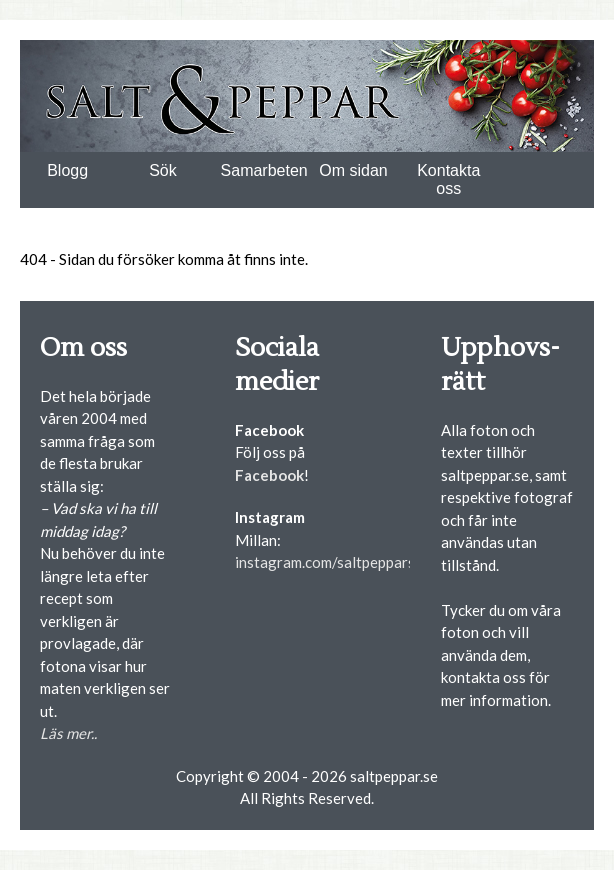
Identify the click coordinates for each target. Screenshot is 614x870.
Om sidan (353, 170)
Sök (163, 170)
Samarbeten (263, 170)
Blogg (67, 170)
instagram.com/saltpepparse (329, 562)
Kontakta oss (448, 179)
